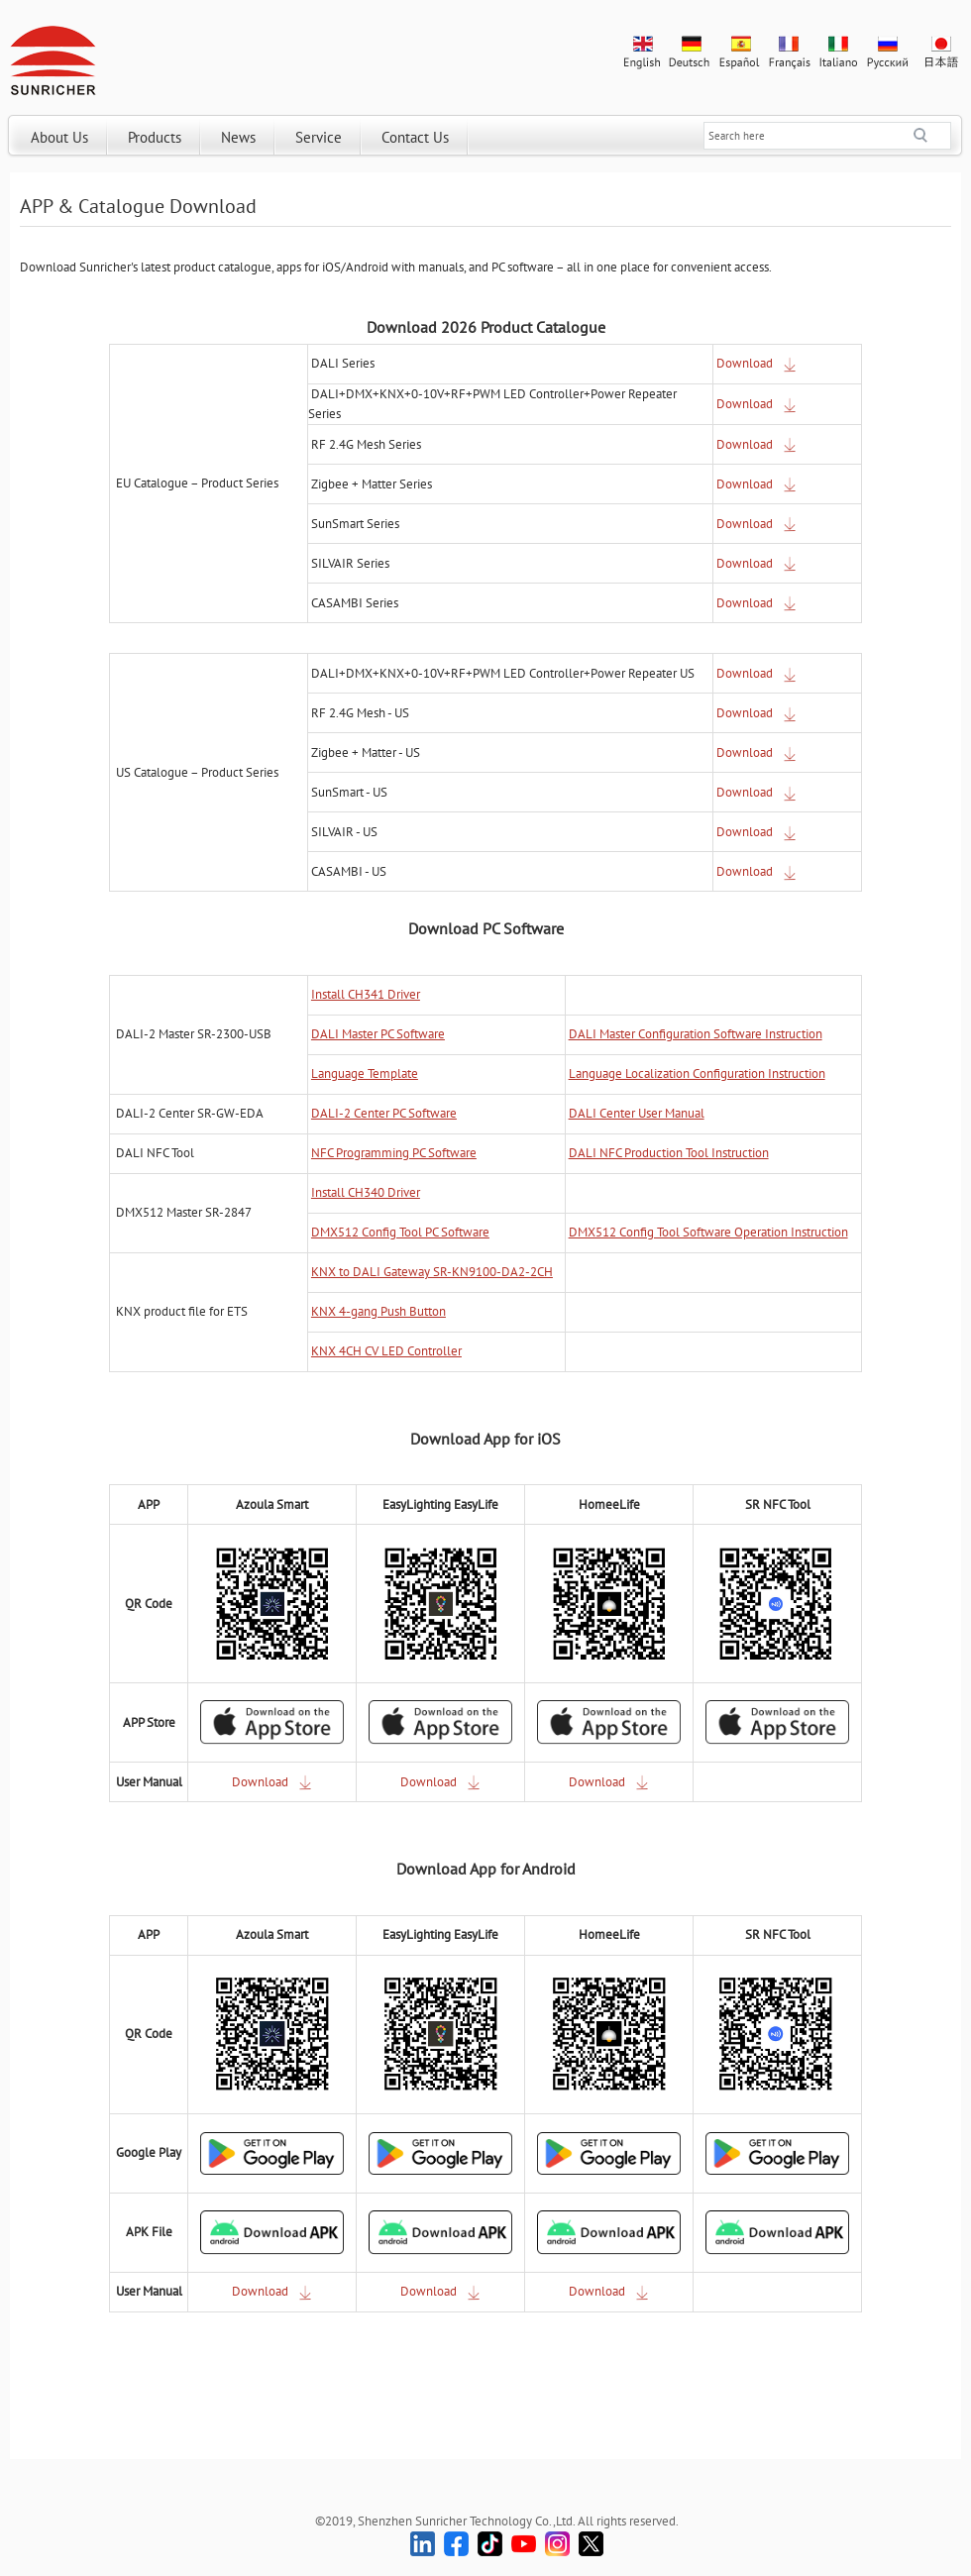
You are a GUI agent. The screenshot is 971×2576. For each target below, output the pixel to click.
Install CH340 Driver (365, 1192)
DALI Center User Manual (636, 1113)
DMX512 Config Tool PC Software (400, 1232)
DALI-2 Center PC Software (384, 1113)
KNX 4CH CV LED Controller (386, 1350)
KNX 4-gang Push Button (378, 1311)
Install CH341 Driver (365, 994)
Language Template (364, 1073)
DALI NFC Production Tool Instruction (669, 1152)
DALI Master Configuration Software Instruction (695, 1033)
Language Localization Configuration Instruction (697, 1073)
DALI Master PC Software (378, 1033)
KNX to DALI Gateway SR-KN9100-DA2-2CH (432, 1271)
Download (757, 363)
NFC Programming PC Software (394, 1152)
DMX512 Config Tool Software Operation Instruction (708, 1232)
